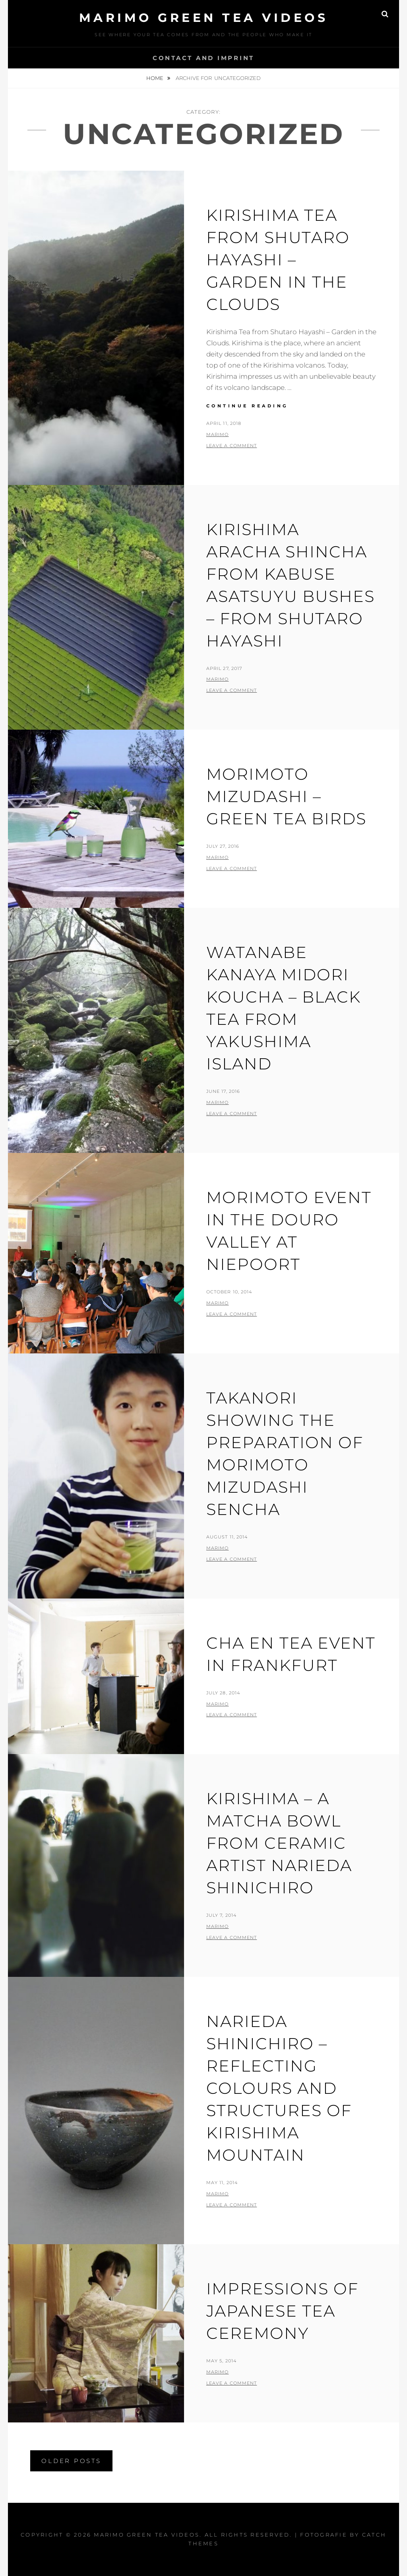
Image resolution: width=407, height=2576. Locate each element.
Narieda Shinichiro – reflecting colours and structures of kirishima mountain (279, 2088)
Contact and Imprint (203, 58)
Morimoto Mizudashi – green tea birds (286, 796)
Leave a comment (231, 445)
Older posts (71, 2461)
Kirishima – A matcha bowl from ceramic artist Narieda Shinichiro (279, 1843)
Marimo (217, 434)
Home (155, 78)
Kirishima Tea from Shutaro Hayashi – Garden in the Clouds (278, 259)
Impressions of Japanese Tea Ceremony (282, 2311)
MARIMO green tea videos (203, 17)
